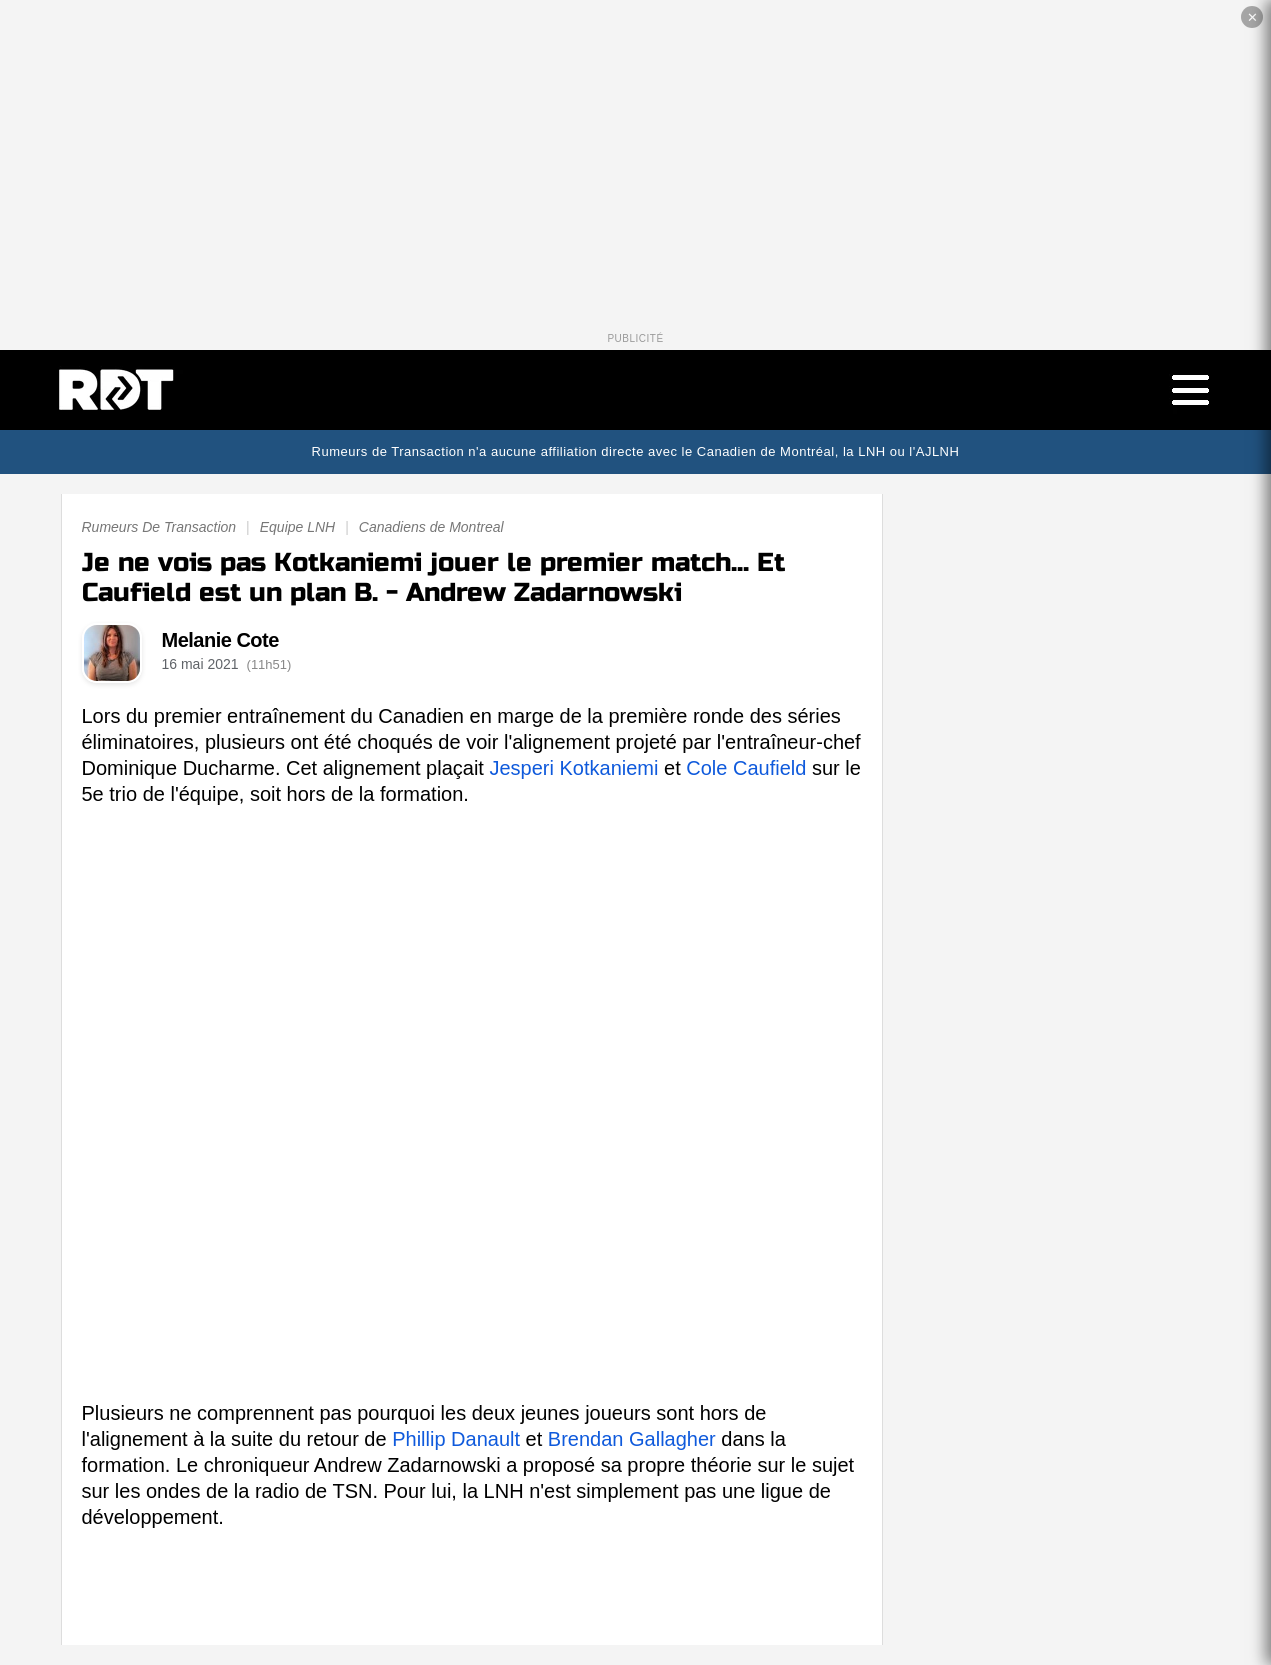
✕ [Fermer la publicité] (1252, 17)
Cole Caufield (746, 768)
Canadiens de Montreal (431, 527)
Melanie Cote (220, 640)
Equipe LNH (298, 527)
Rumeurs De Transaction (159, 527)
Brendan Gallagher (632, 1439)
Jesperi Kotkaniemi (573, 768)
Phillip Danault (456, 1439)
